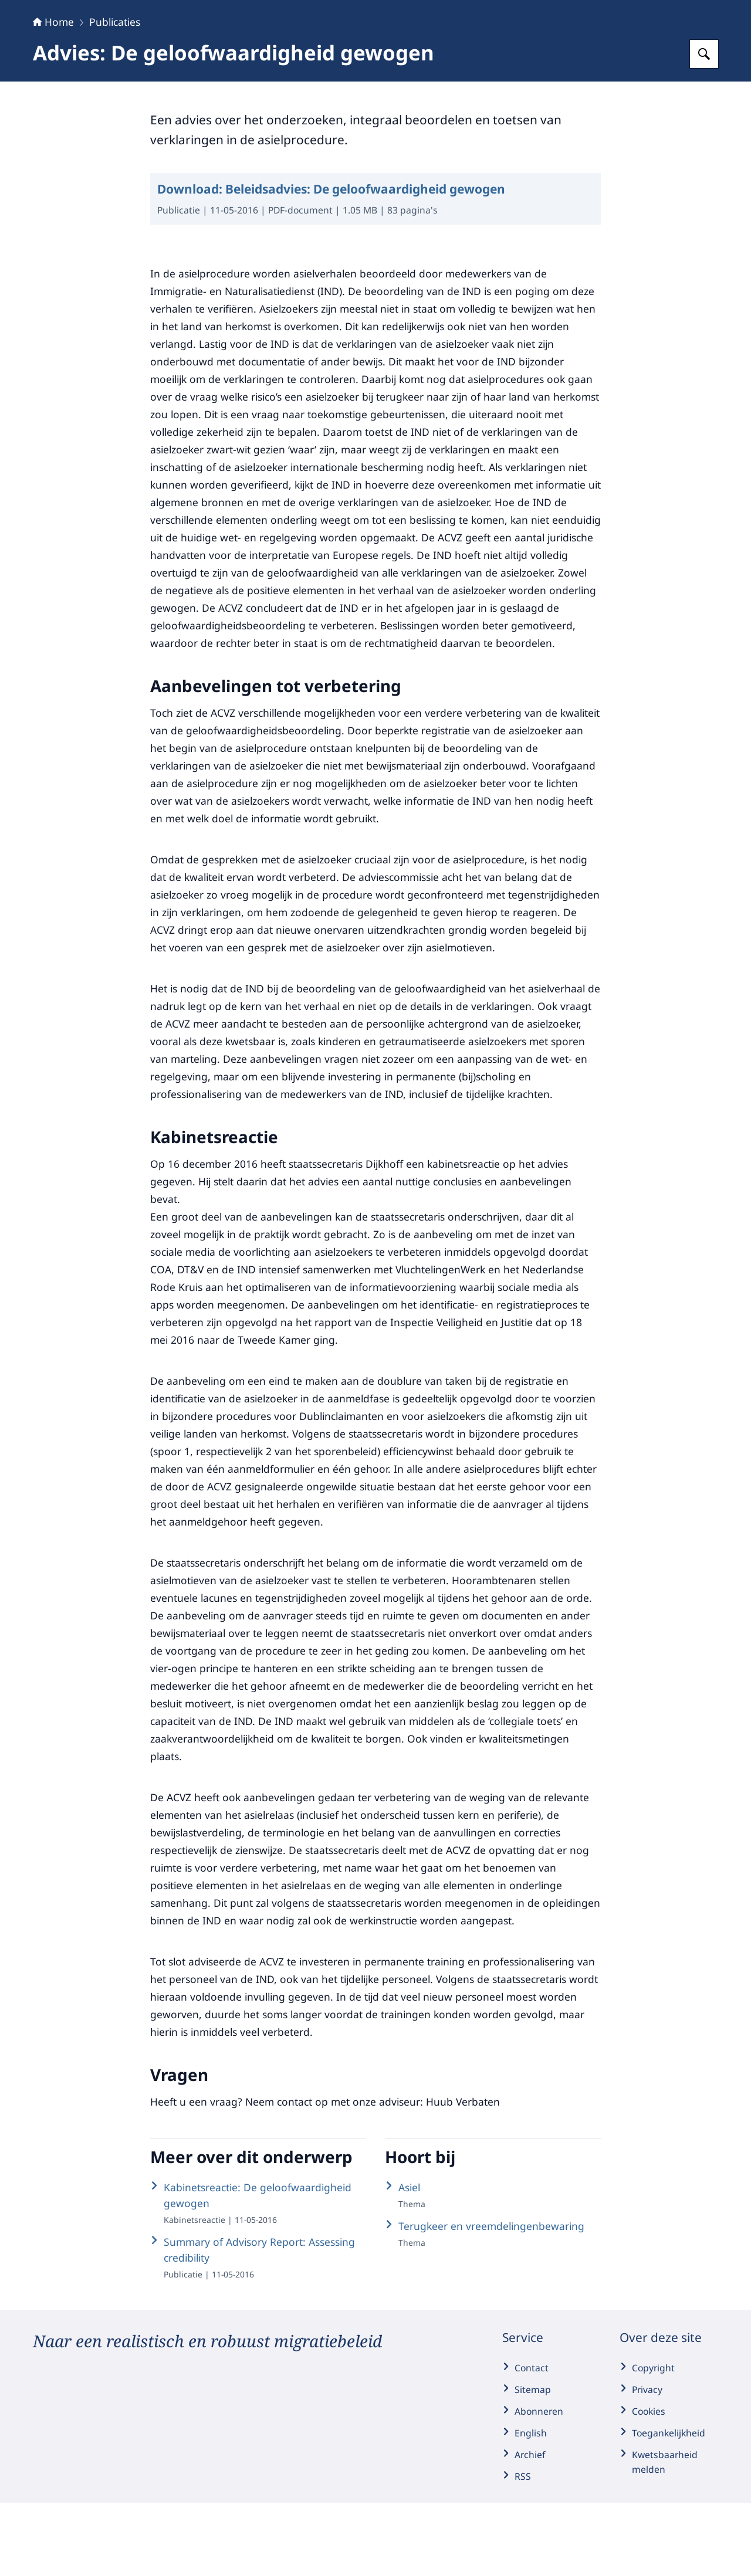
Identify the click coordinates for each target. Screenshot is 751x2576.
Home (53, 95)
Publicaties (114, 95)
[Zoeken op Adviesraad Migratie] (704, 127)
